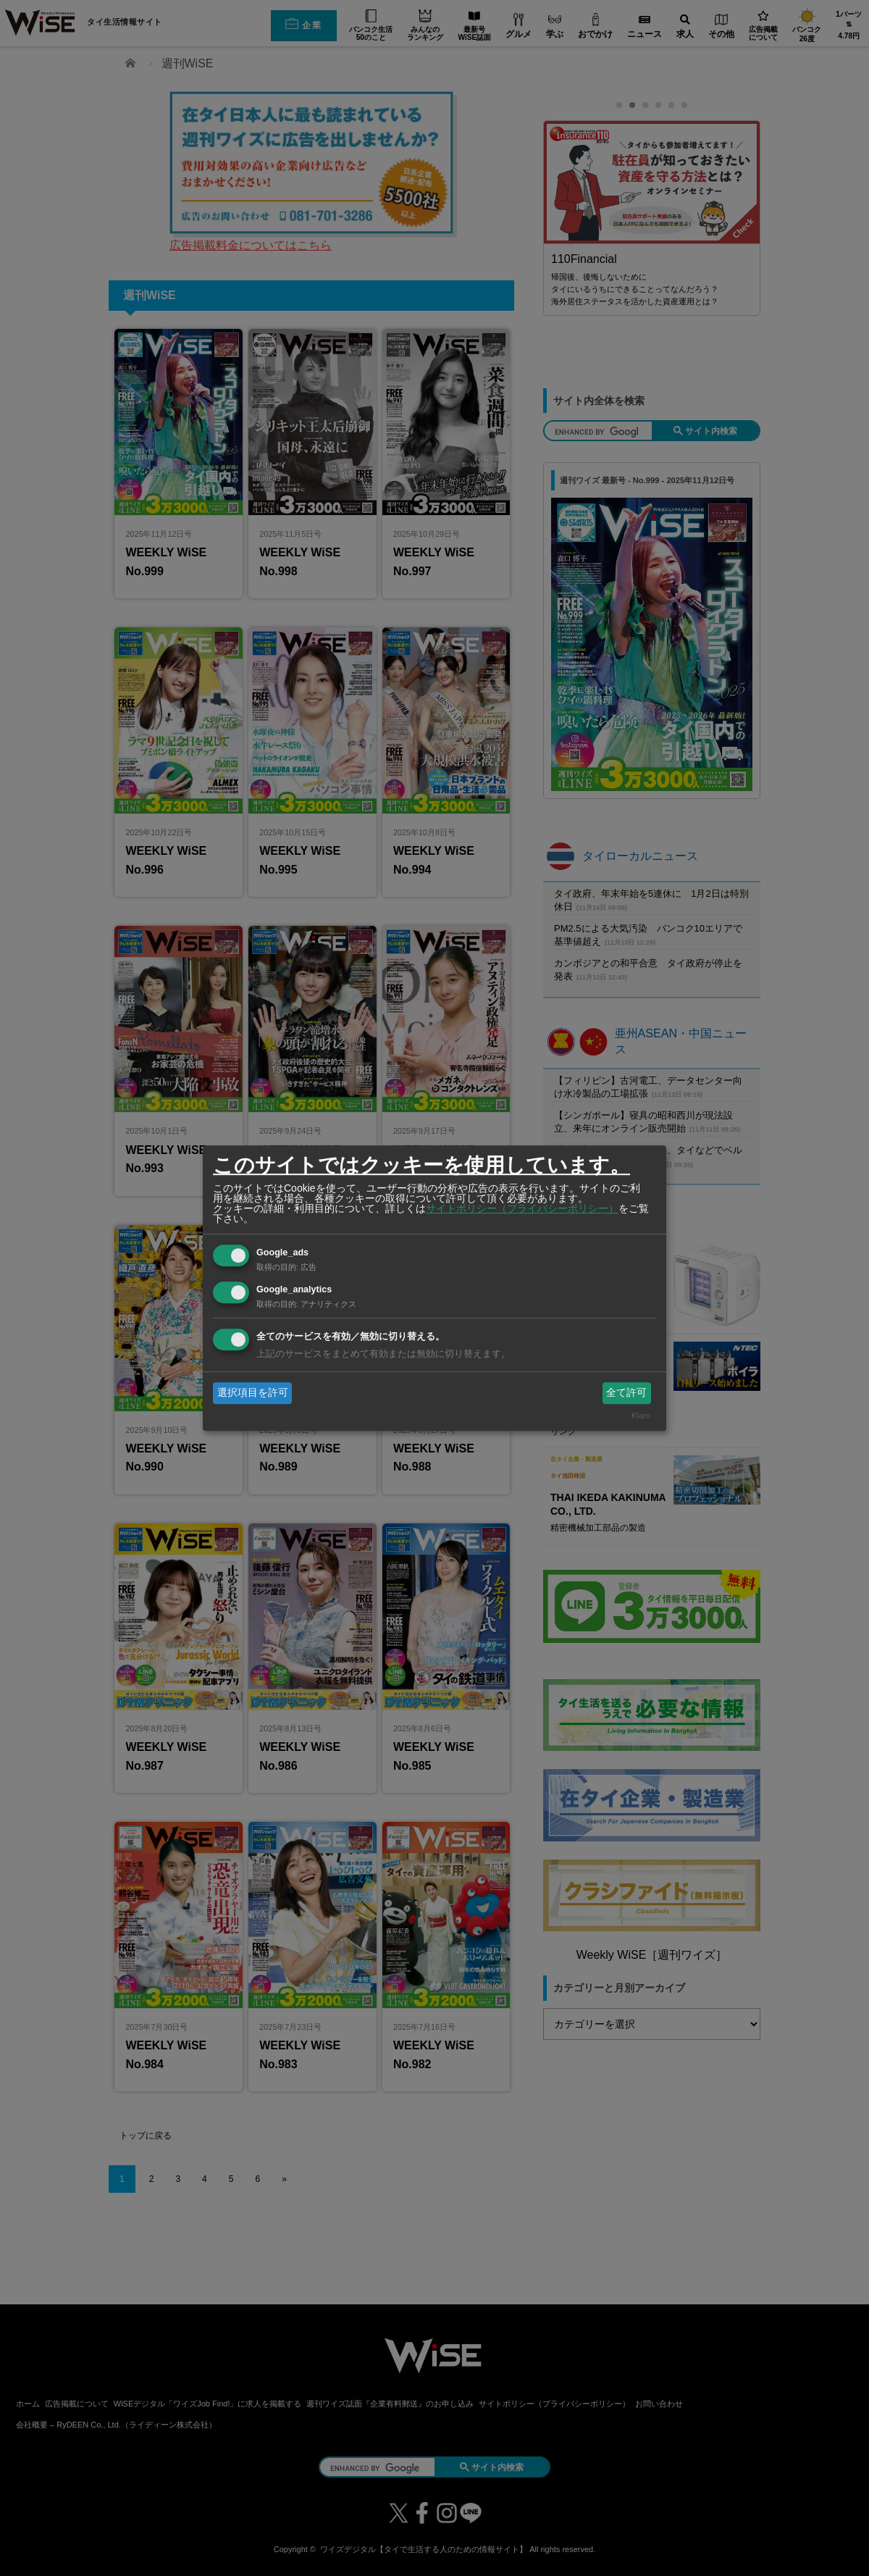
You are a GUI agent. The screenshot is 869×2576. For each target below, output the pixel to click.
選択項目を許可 (252, 1392)
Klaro (640, 1416)
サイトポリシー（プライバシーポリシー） (522, 1208)
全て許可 (626, 1392)
